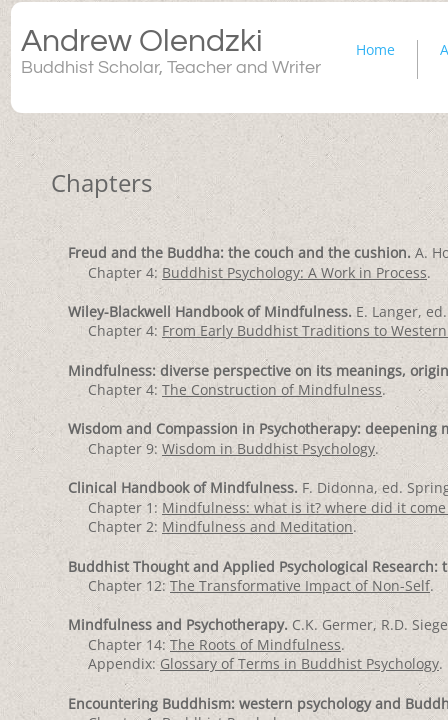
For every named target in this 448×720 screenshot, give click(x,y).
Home (375, 49)
